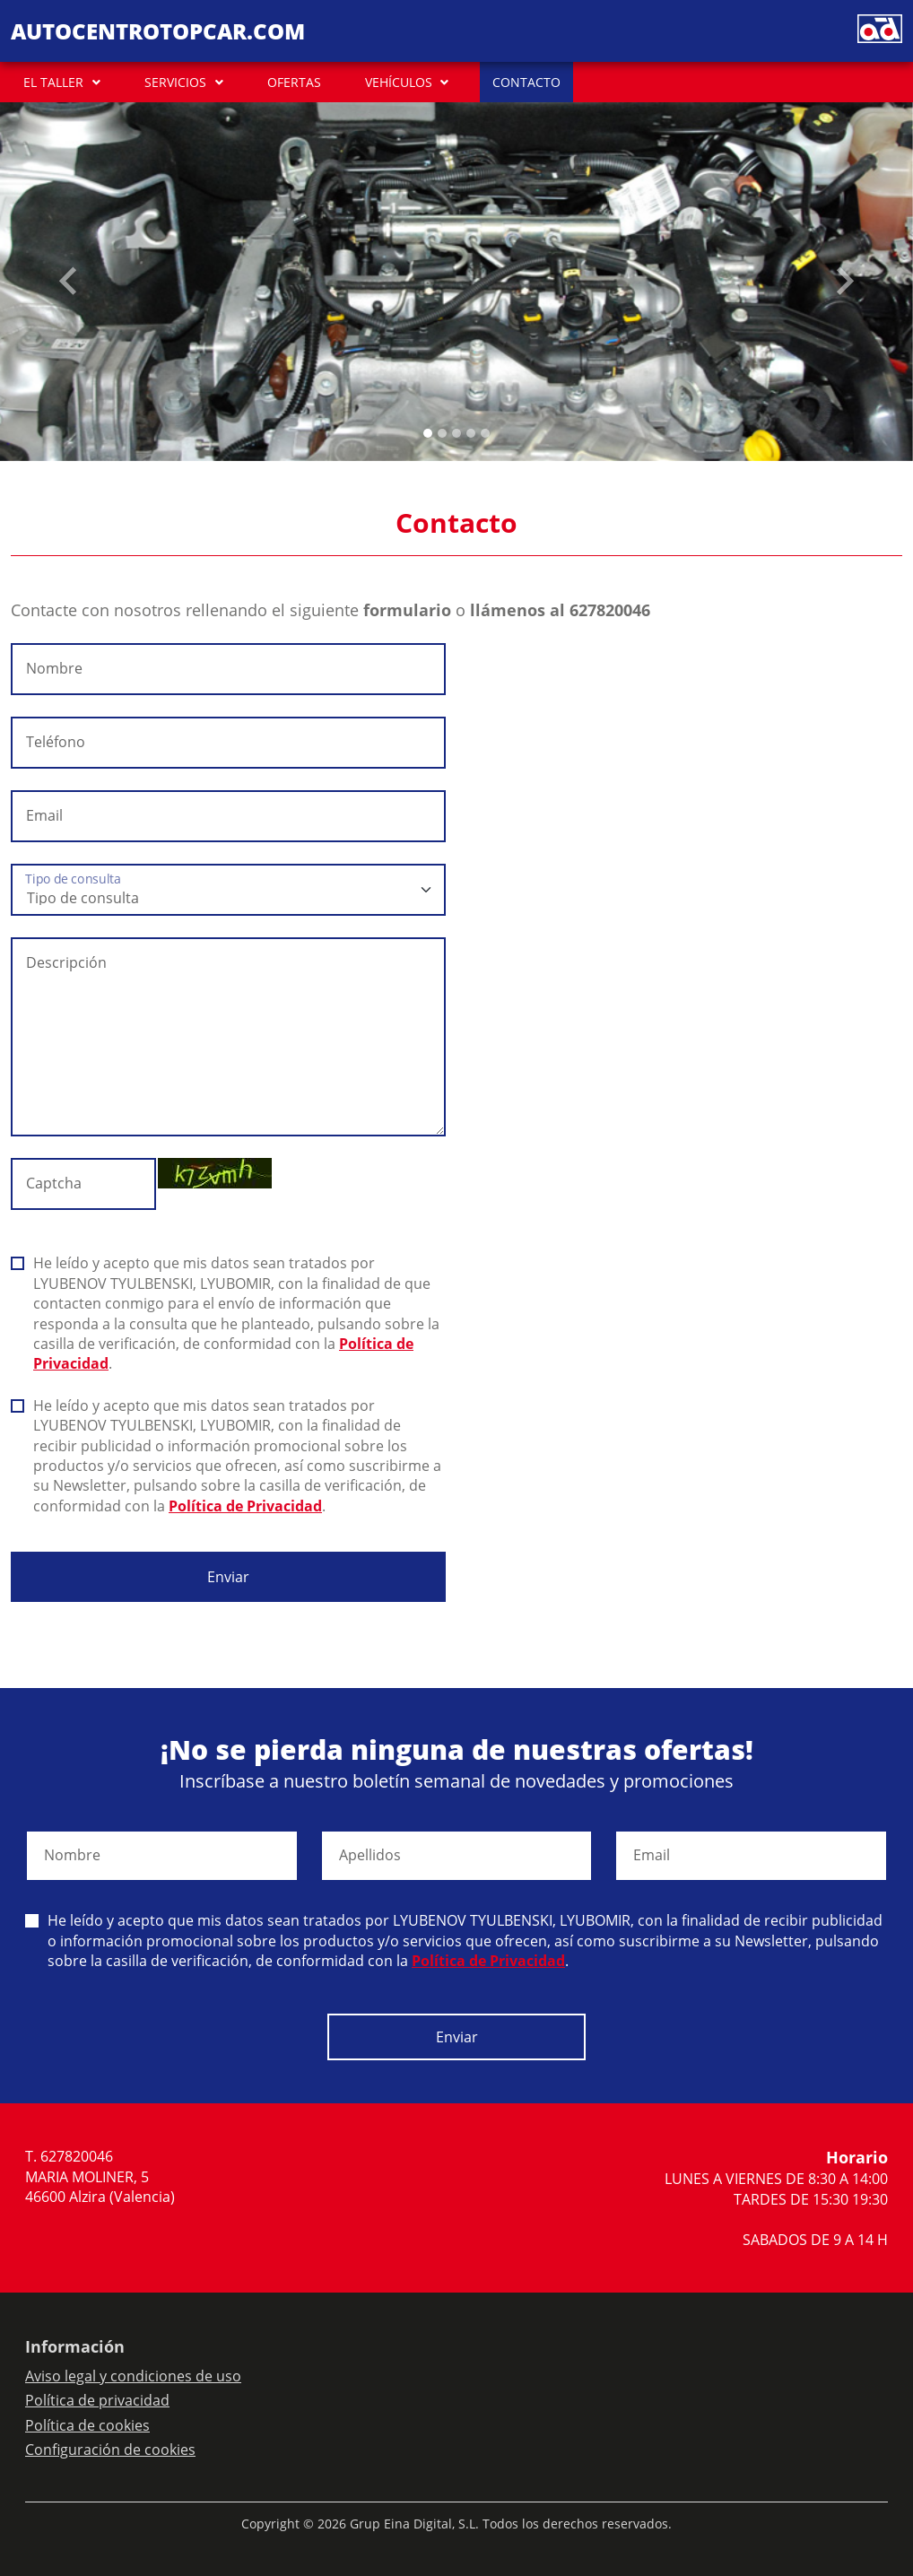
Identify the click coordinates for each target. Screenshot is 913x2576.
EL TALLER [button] (53, 82)
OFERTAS (294, 82)
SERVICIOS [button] (175, 82)
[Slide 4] (485, 433)
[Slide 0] (427, 433)
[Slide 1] (442, 433)
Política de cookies (87, 2425)
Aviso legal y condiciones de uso (133, 2376)
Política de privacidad (97, 2400)
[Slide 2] (456, 433)
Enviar (228, 1577)
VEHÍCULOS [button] (398, 82)
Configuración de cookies (110, 2449)
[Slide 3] (470, 433)
